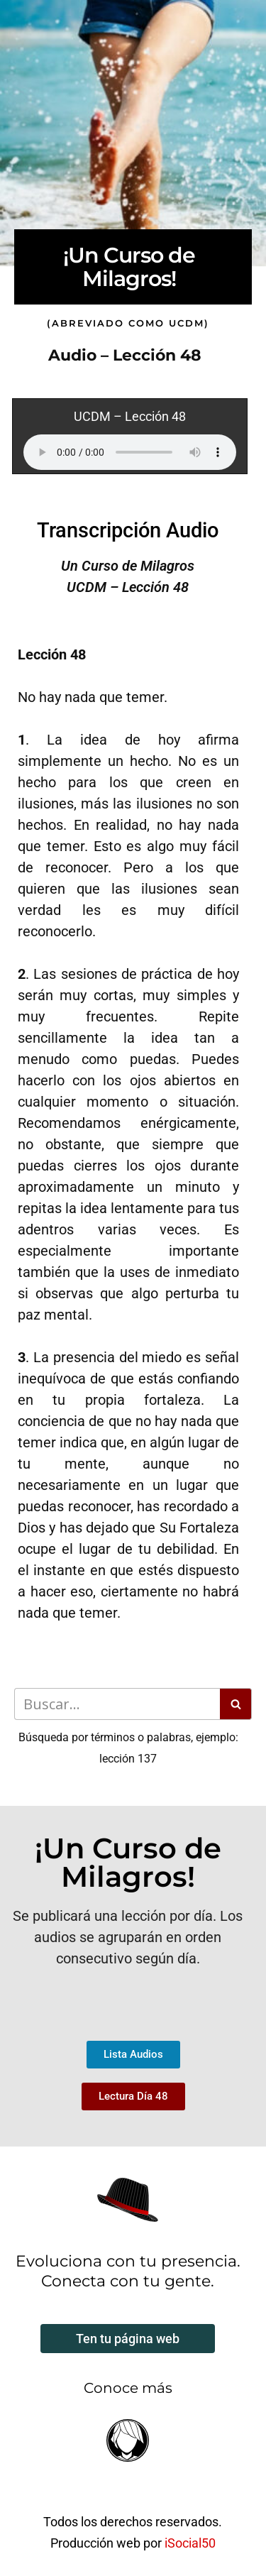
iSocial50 (190, 2543)
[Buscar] (117, 1704)
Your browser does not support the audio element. (129, 452)
